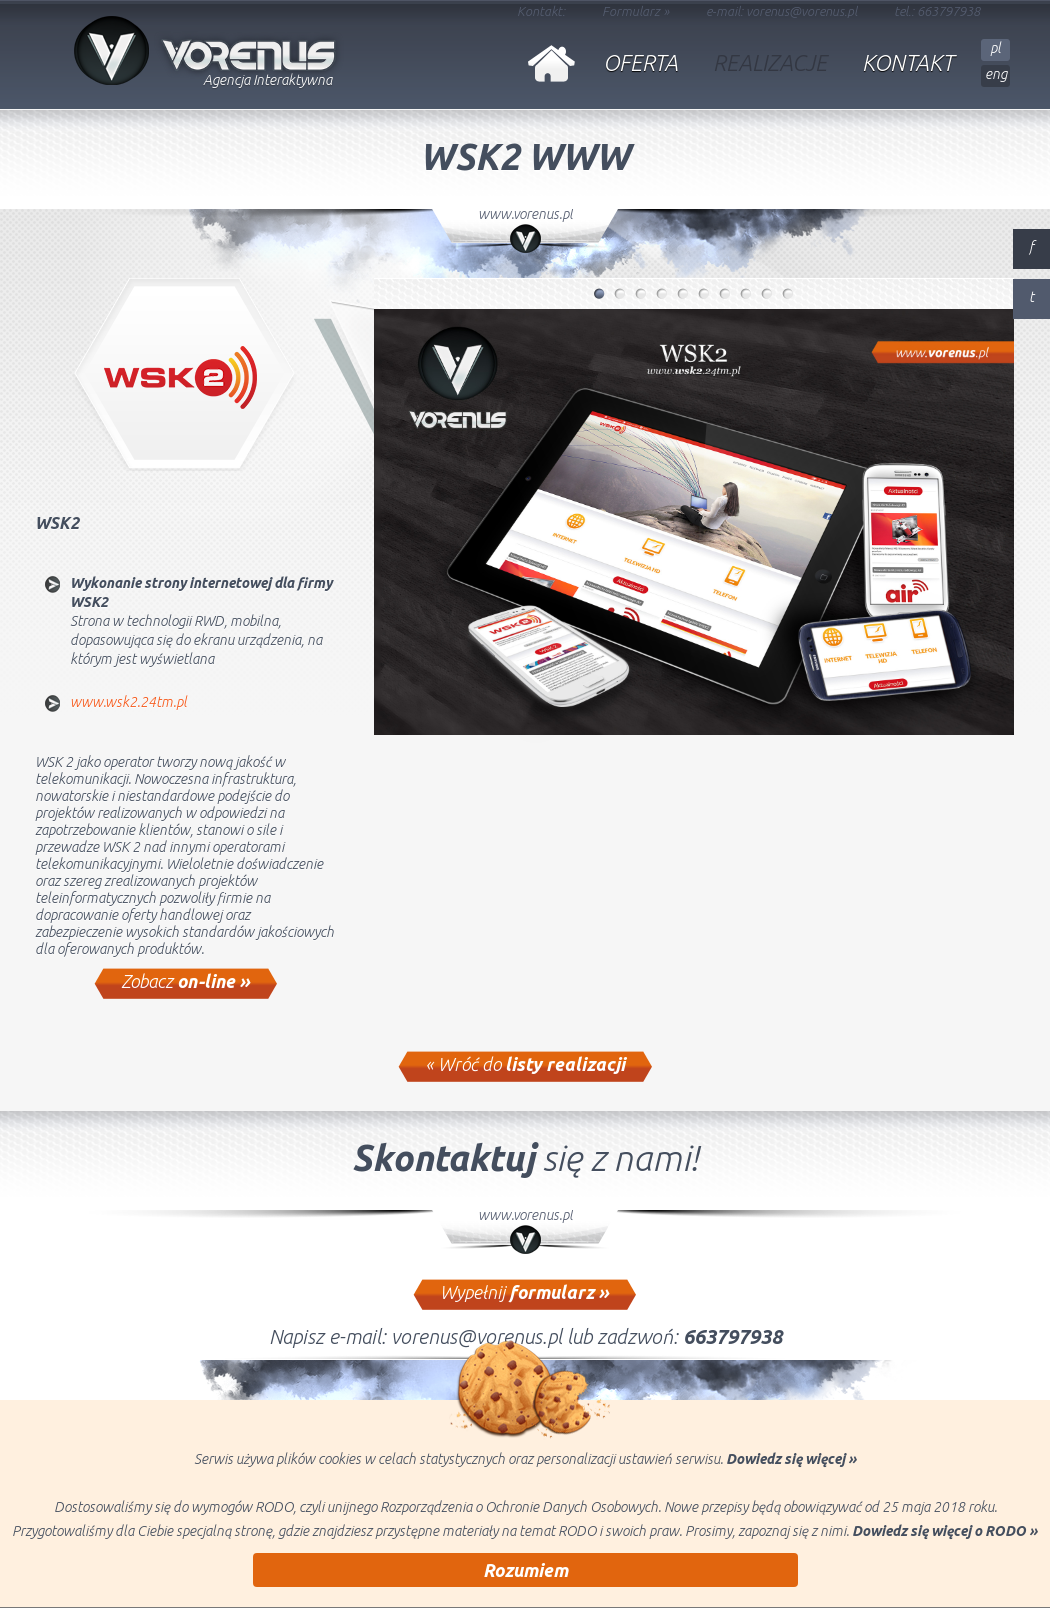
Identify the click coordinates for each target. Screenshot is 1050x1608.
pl (995, 48)
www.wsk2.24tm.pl (128, 702)
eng (996, 74)
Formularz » (635, 11)
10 (788, 298)
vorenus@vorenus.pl (801, 11)
